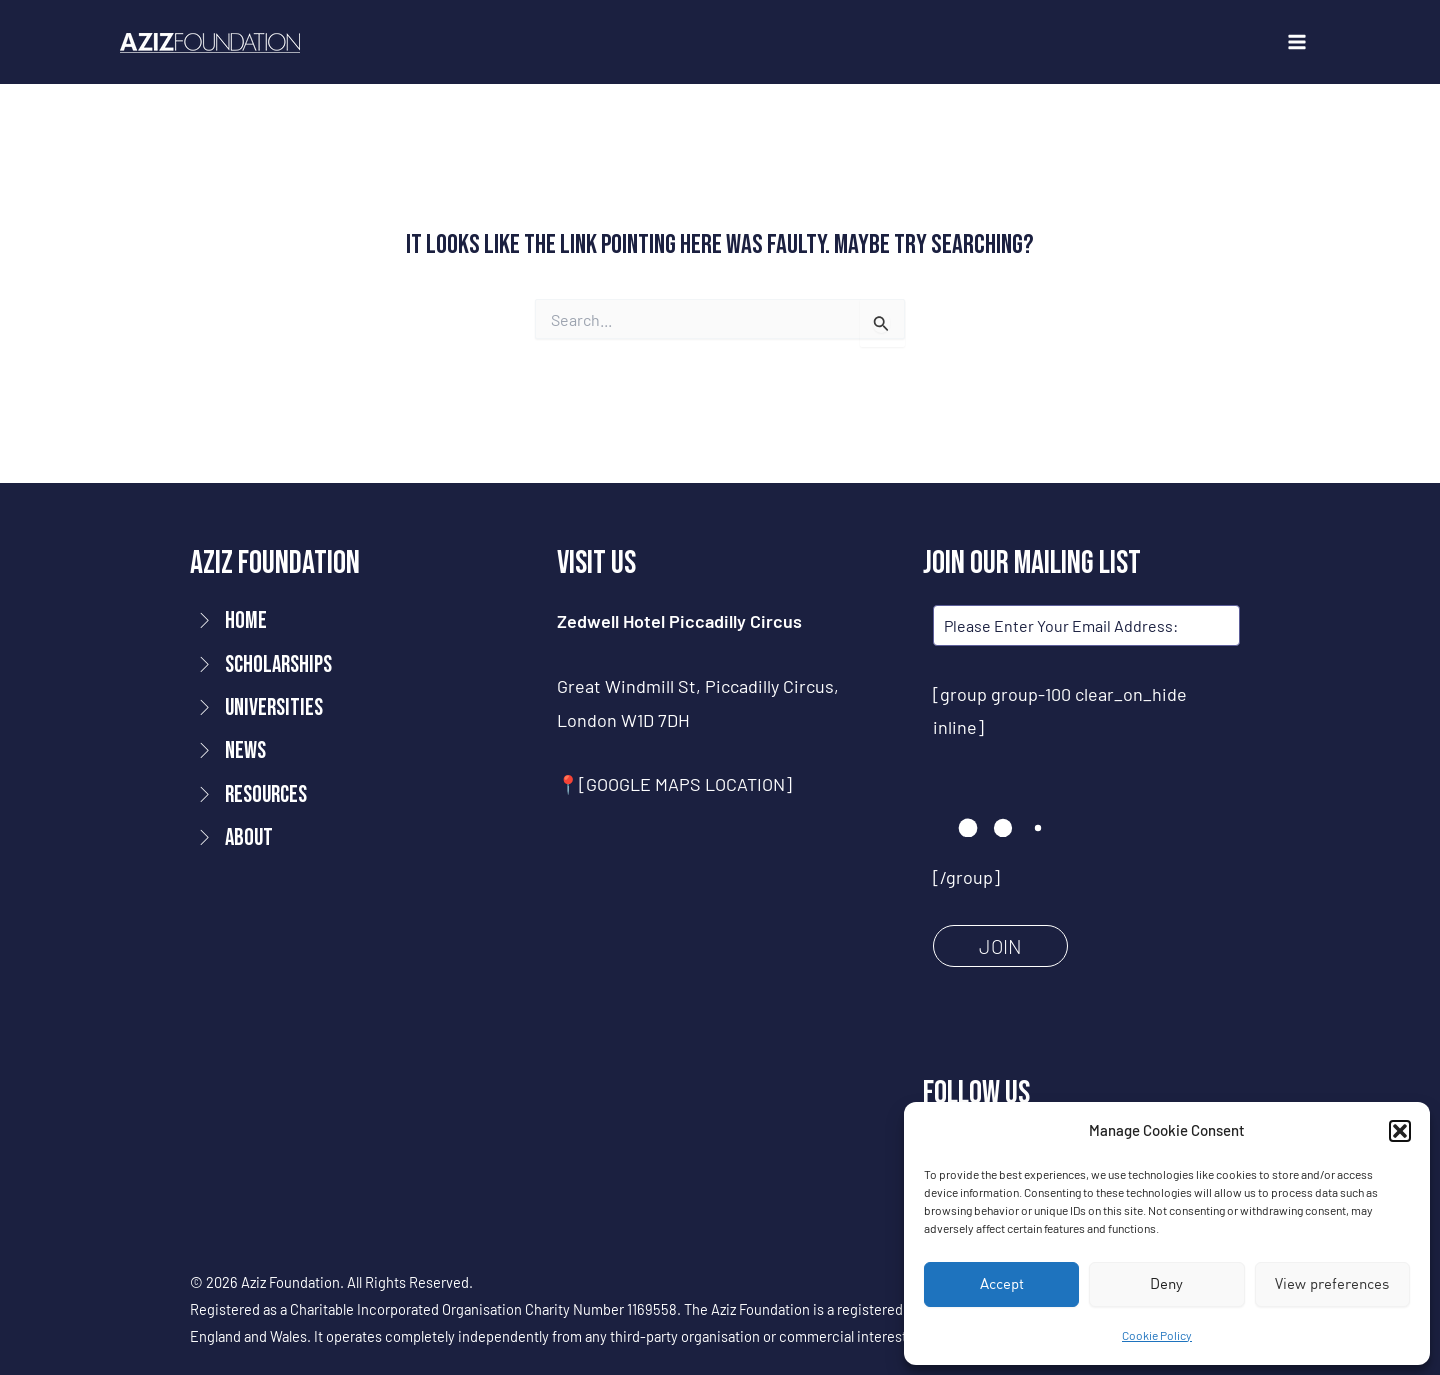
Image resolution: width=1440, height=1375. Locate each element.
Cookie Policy (1157, 1335)
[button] (1400, 1131)
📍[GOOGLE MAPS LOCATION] (674, 784)
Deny (1166, 1283)
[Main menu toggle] (1296, 42)
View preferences (1332, 1283)
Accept (1002, 1283)
